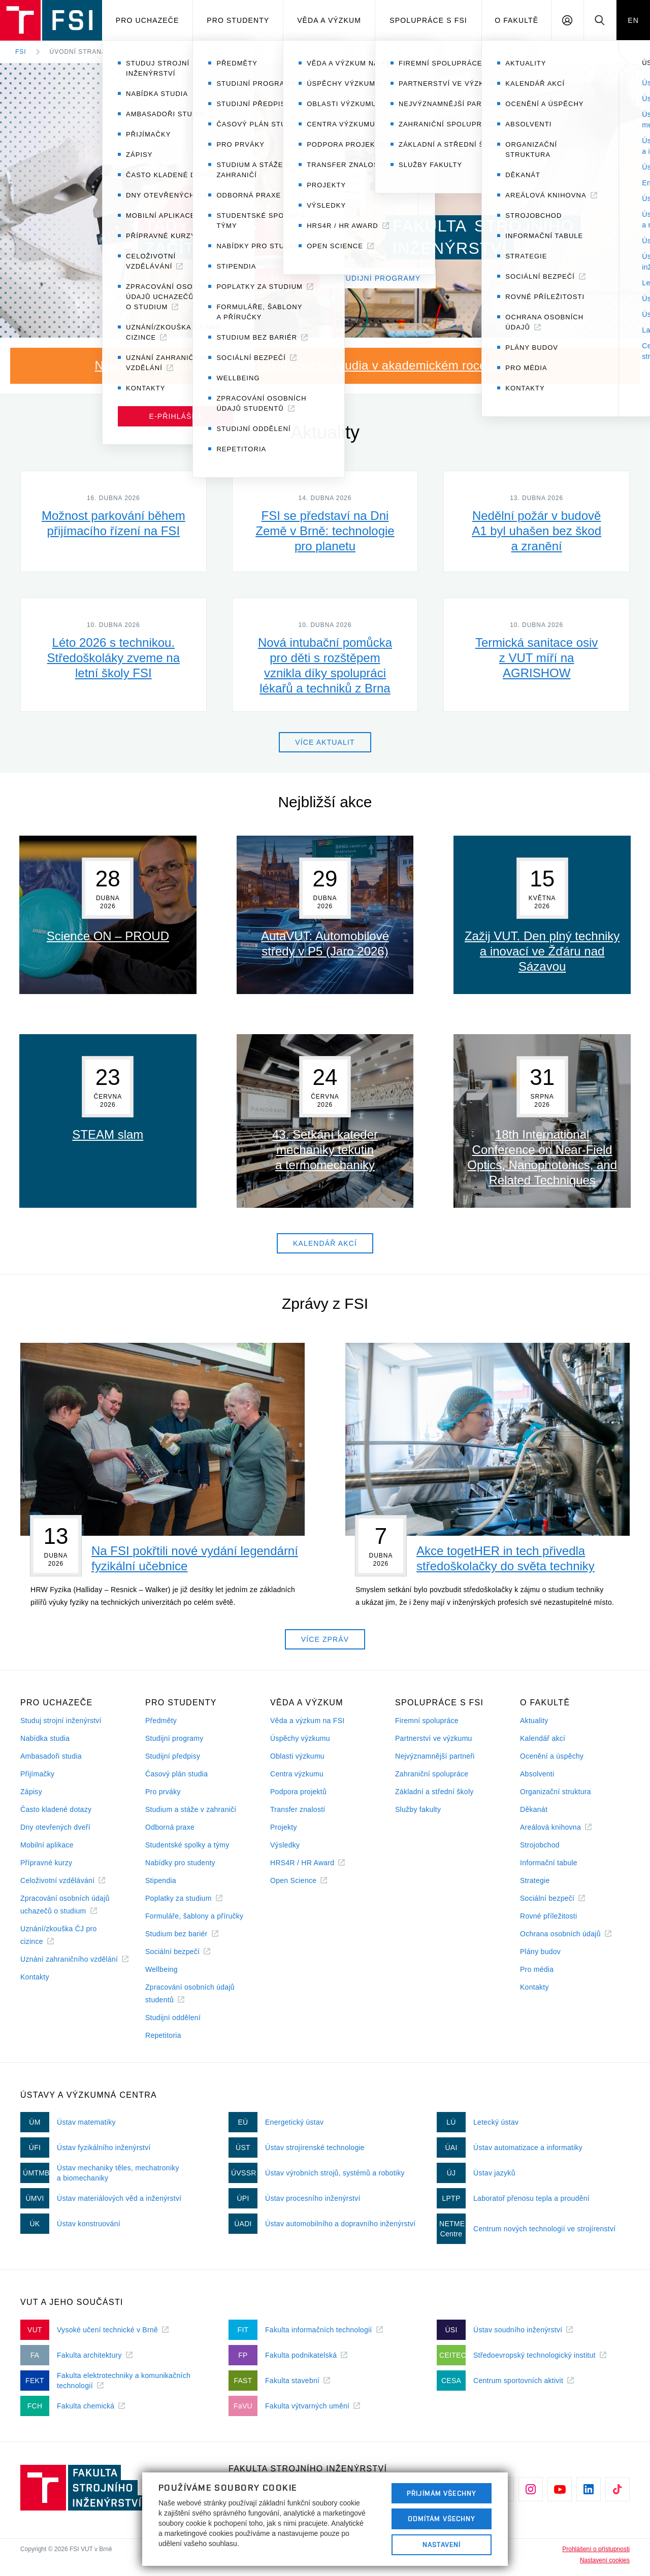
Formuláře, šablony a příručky (194, 1916)
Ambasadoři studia (51, 1756)
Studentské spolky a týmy (187, 1845)
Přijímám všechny (441, 2493)
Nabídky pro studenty (180, 1863)
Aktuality (534, 1720)
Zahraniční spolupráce (431, 1774)
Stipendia (160, 1880)
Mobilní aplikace (47, 1845)
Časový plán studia (176, 1774)
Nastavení (441, 2544)
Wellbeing (161, 1969)
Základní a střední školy (434, 1792)
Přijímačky (37, 1774)
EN (633, 20)
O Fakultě (516, 20)
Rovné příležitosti (548, 1916)
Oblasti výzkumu (297, 1756)
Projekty (283, 1827)
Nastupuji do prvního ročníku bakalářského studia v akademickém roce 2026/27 (315, 365)
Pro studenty (238, 20)
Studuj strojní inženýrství (61, 1720)
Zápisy (31, 1792)
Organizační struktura (555, 1792)
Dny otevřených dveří (55, 1827)
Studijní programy (174, 1738)
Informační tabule (548, 1863)
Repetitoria (163, 2035)
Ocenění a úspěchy (551, 1756)
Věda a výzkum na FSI (307, 1720)
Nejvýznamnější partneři (435, 1756)
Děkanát (533, 1809)
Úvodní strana (78, 51)
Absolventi (537, 1774)
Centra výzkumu (296, 1774)
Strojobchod (540, 1845)
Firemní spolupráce (427, 1720)
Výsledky (285, 1845)
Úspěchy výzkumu (300, 1738)
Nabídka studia (45, 1738)
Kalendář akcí (542, 1738)
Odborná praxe (169, 1827)
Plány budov (540, 1951)
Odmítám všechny (442, 2519)
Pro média (537, 1969)
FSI (20, 51)
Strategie (535, 1880)
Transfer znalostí (298, 1809)
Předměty (161, 1720)
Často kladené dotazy (55, 1809)
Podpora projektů (298, 1792)
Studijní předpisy (172, 1756)
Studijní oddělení (173, 2017)
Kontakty (34, 1977)
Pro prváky (163, 1792)
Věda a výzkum (329, 20)
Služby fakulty (418, 1809)
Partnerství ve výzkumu (433, 1738)
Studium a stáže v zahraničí (191, 1809)
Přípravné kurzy (46, 1863)
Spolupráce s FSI (428, 20)
